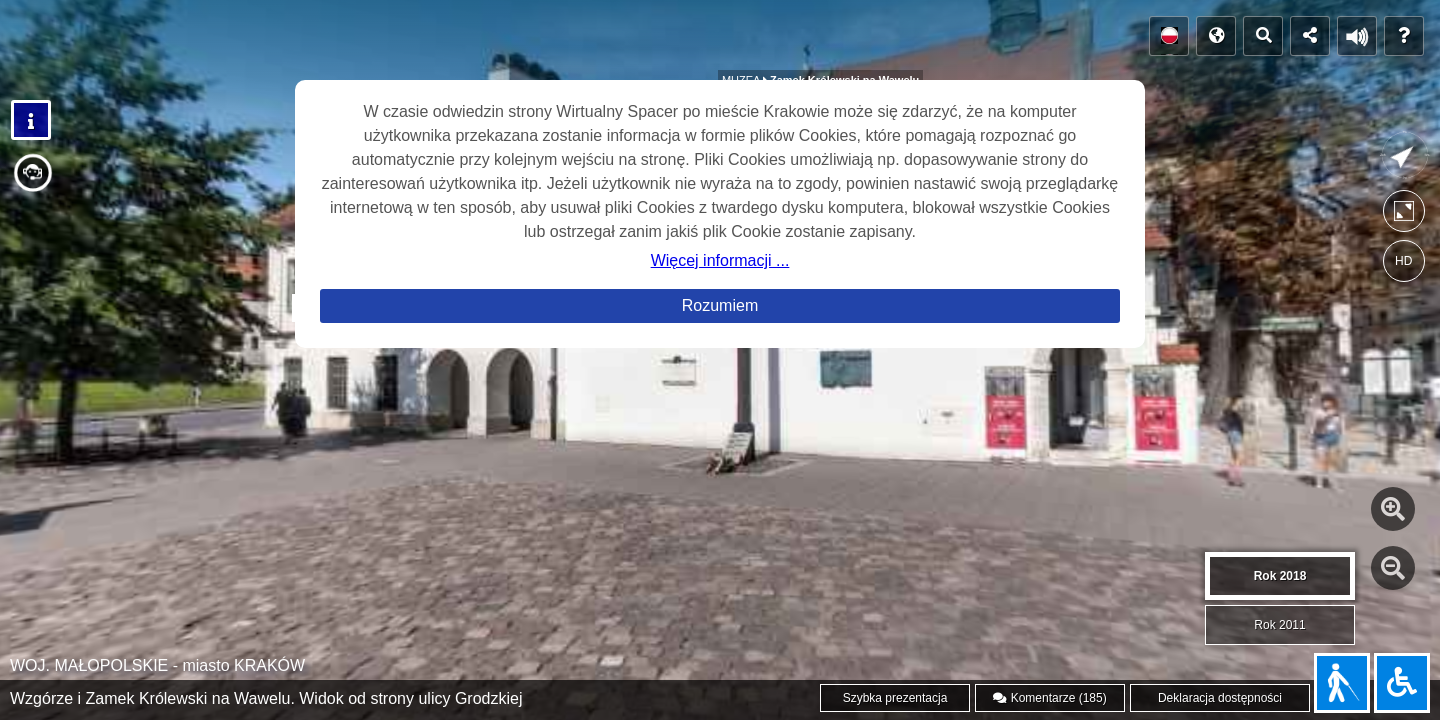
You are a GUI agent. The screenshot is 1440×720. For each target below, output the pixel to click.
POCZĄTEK (66, 42)
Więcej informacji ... (720, 260)
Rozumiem (720, 305)
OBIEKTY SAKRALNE (607, 35)
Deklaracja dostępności (1220, 698)
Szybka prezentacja (895, 698)
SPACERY (480, 41)
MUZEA (743, 27)
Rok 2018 (1280, 576)
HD (1403, 261)
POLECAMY (184, 42)
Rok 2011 (1279, 625)
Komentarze (1049, 698)
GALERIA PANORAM (336, 42)
